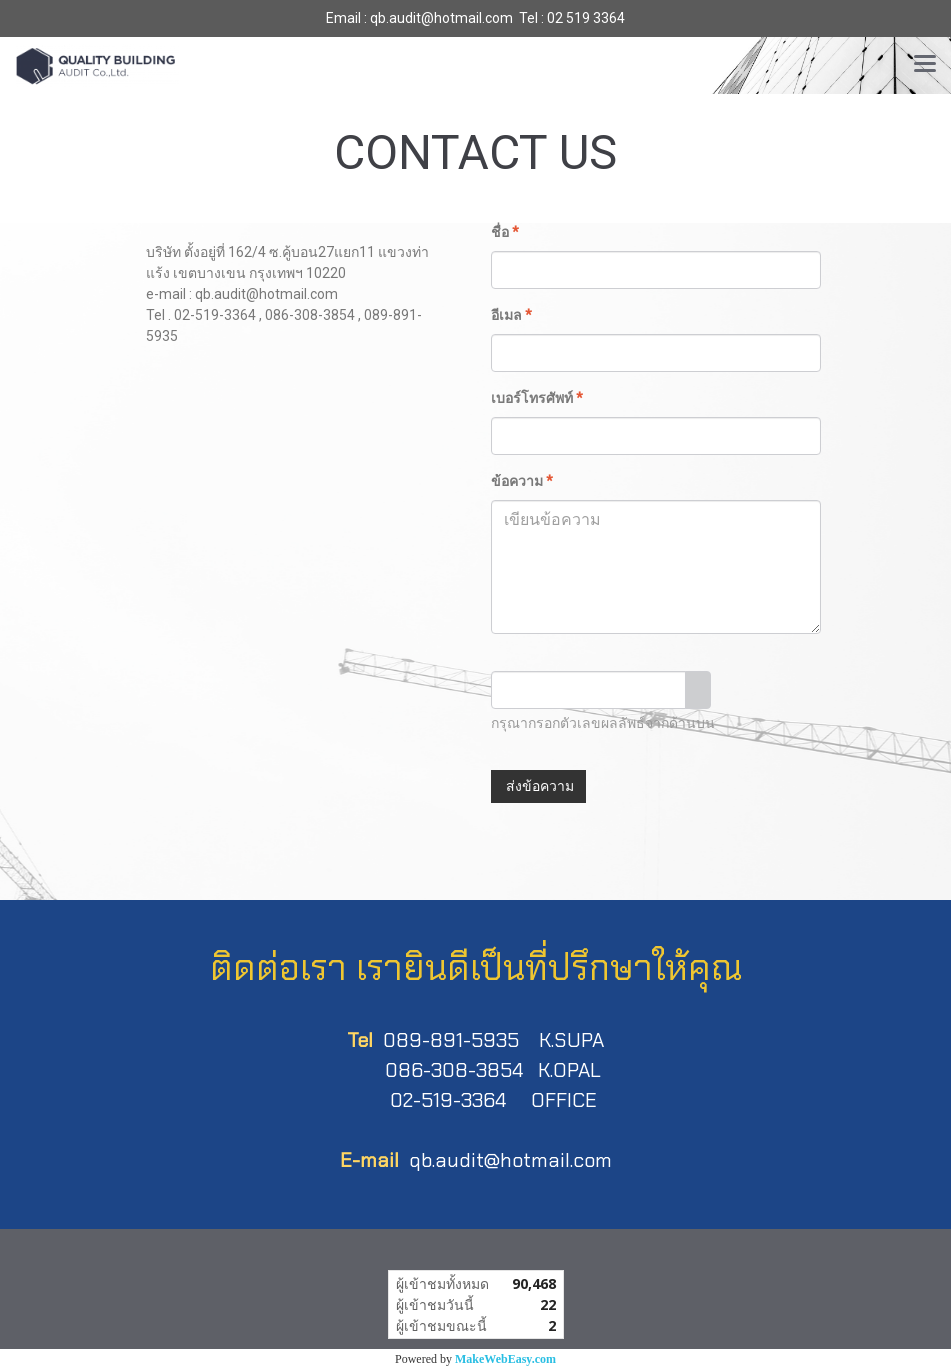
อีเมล (511, 315)
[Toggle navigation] (925, 65)
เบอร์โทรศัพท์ (537, 398)
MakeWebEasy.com (505, 1359)
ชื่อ (505, 232)
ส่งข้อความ (538, 786)
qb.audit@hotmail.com (510, 1160)
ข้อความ (522, 481)
